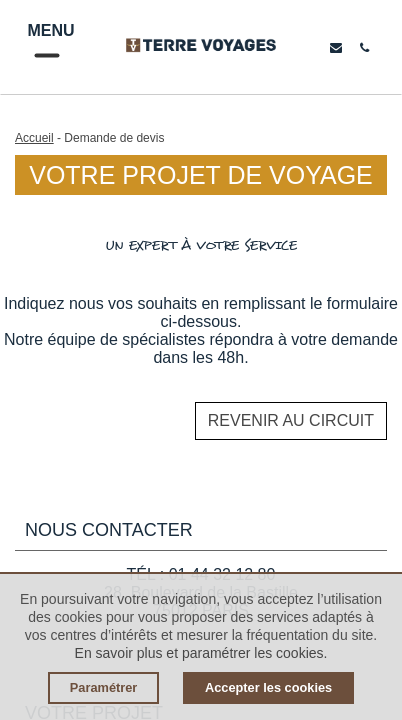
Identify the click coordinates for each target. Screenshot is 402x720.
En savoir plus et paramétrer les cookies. (201, 653)
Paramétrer (104, 687)
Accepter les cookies (268, 687)
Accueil (34, 138)
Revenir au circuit (291, 420)
